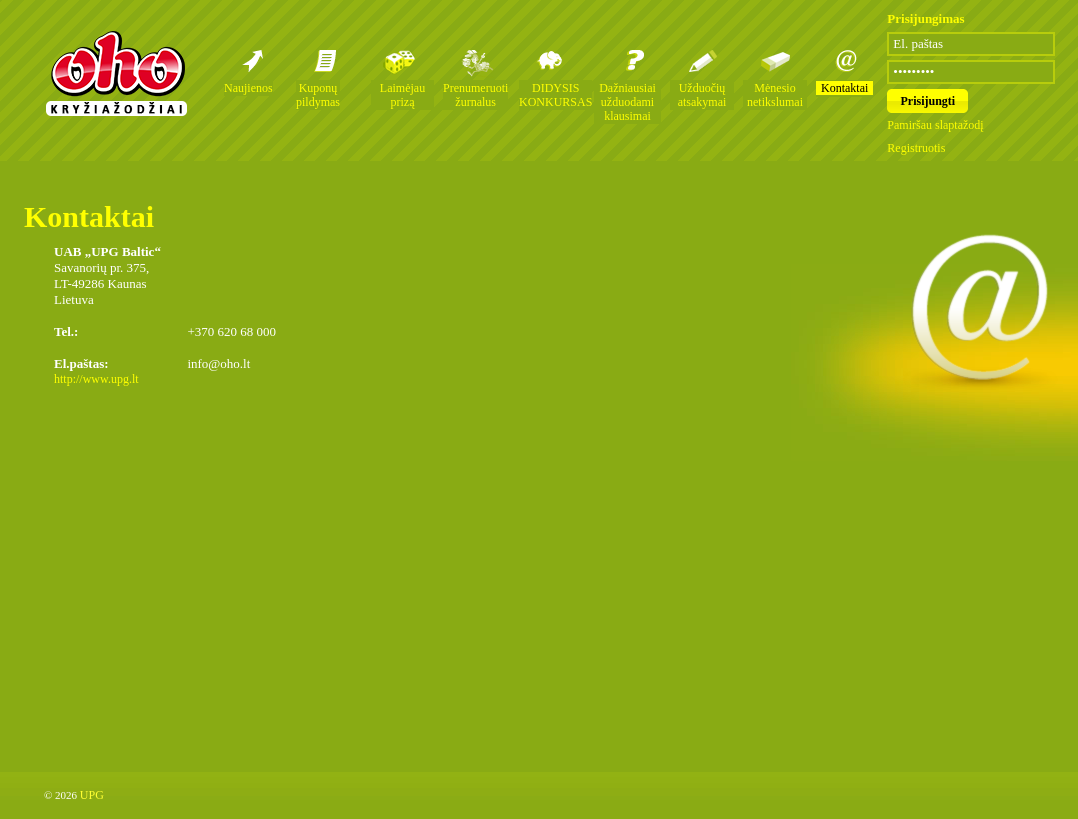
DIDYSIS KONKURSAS (555, 95)
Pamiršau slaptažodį (935, 125)
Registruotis (916, 148)
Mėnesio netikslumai (775, 95)
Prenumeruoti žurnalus (475, 95)
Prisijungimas (925, 18)
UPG (92, 795)
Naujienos (248, 88)
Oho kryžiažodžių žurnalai (116, 73)
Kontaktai (844, 88)
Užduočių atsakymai (702, 95)
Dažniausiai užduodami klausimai (627, 102)
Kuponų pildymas (318, 95)
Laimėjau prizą (402, 95)
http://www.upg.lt (96, 379)
